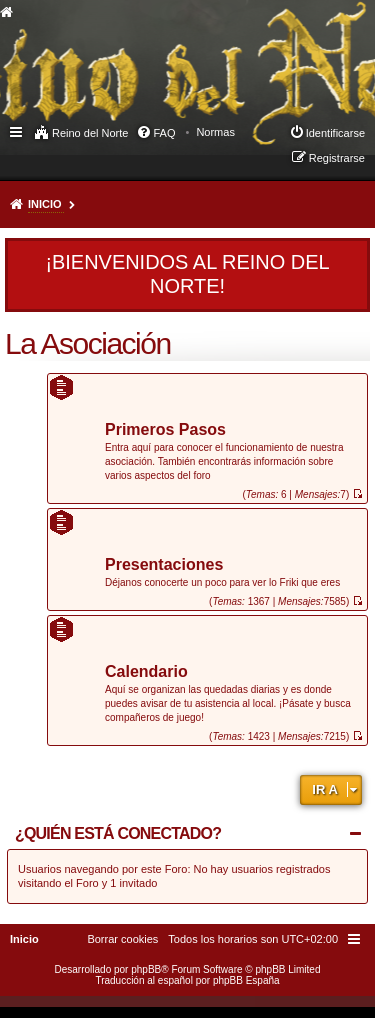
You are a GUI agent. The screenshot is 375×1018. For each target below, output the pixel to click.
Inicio (45, 204)
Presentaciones (164, 565)
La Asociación (88, 343)
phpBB (146, 969)
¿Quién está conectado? (118, 833)
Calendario (146, 672)
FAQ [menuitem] (164, 133)
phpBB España (246, 980)
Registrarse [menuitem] (337, 158)
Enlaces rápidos (17, 131)
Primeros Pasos (165, 430)
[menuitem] (215, 132)
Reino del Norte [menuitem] (90, 133)
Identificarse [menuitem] (335, 133)
